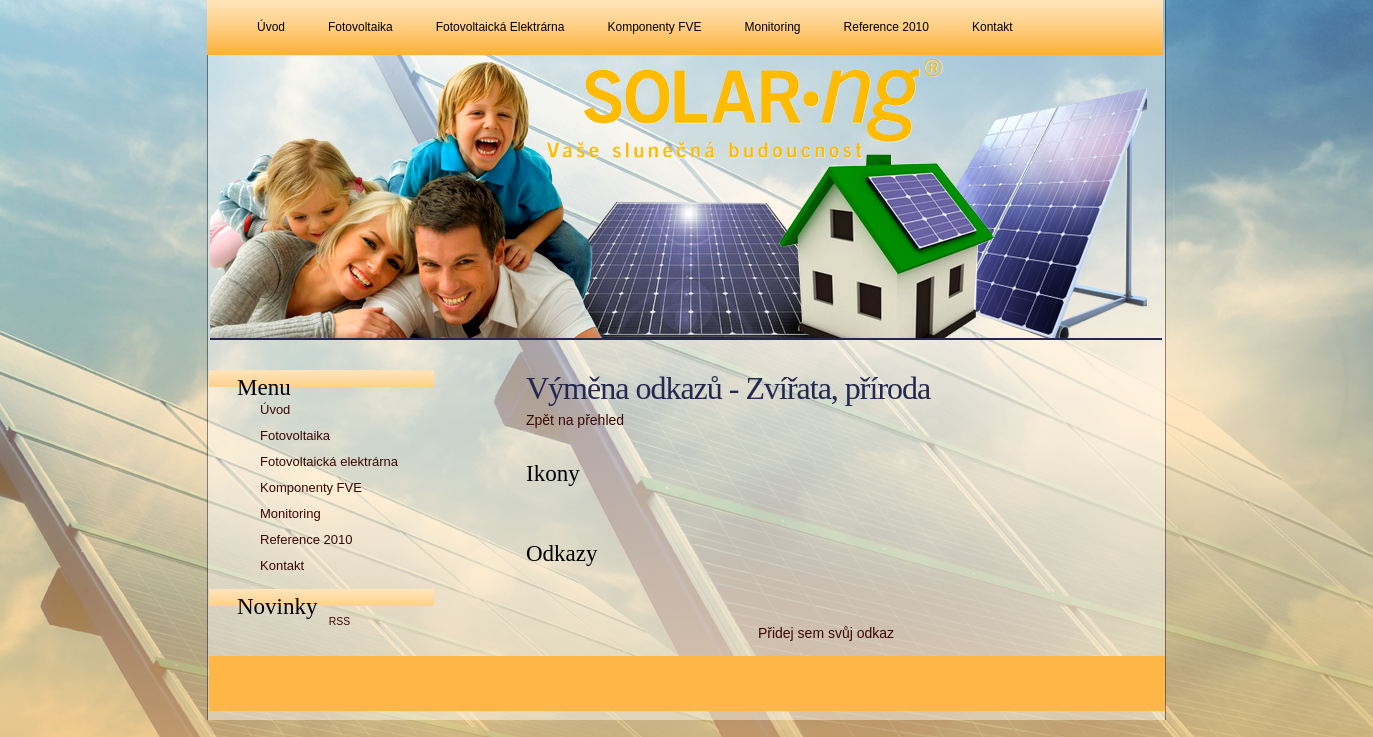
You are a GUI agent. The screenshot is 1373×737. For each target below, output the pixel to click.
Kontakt (992, 27)
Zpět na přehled (575, 420)
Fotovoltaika (360, 27)
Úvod (271, 27)
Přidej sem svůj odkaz (826, 633)
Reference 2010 (886, 27)
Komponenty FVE (654, 27)
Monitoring (773, 27)
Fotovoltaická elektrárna (500, 27)
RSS (339, 621)
